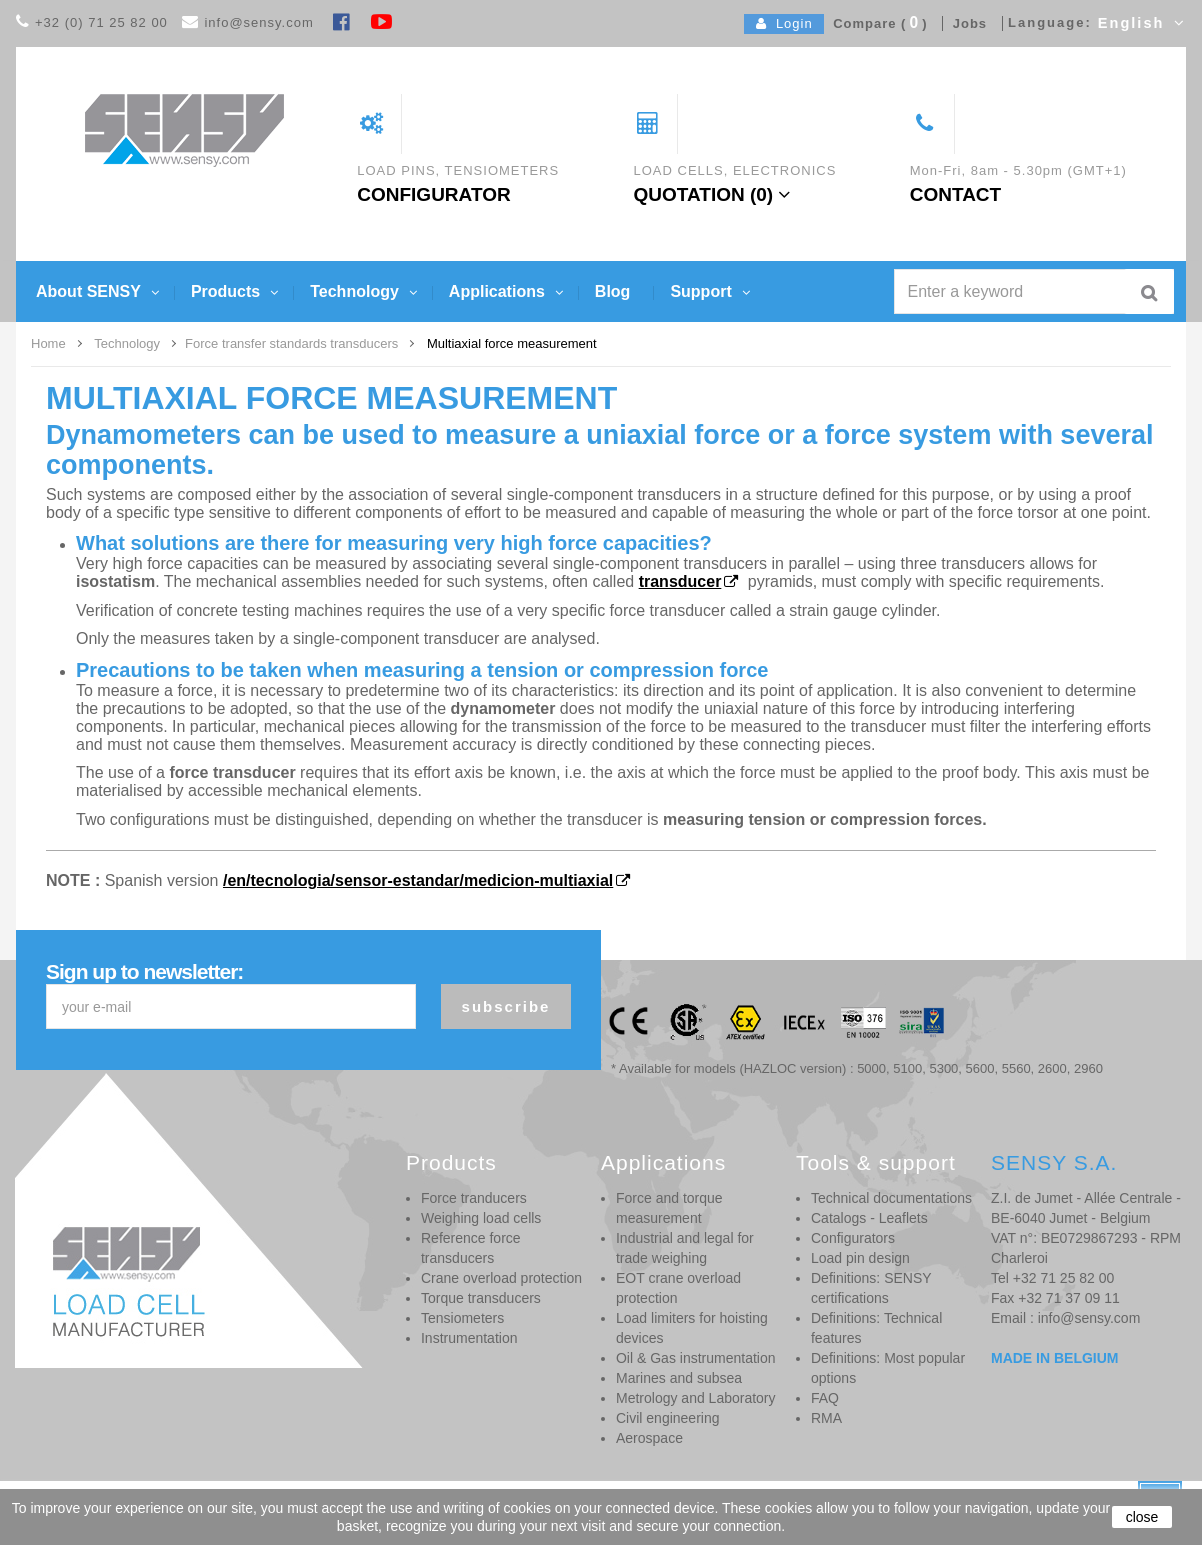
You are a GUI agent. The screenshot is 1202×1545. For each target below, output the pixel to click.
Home (48, 343)
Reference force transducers (471, 1248)
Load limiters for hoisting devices (692, 1328)
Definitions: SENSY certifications (871, 1288)
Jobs (965, 23)
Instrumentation (469, 1338)
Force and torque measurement (669, 1208)
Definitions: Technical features (876, 1328)
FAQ (825, 1398)
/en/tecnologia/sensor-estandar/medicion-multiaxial (418, 880)
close (1142, 1517)
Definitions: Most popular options (888, 1368)
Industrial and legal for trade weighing (685, 1248)
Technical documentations (891, 1198)
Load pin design (860, 1258)
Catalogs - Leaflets (869, 1218)
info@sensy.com (258, 22)
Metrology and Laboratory (696, 1398)
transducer (680, 581)
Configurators (853, 1238)
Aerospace (649, 1438)
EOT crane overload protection (678, 1288)
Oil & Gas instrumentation (696, 1358)
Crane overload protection (501, 1278)
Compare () (876, 23)
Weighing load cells (481, 1218)
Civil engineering (668, 1418)
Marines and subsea (679, 1378)
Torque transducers (481, 1298)
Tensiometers (462, 1318)
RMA (826, 1418)
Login (784, 23)
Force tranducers (474, 1198)
